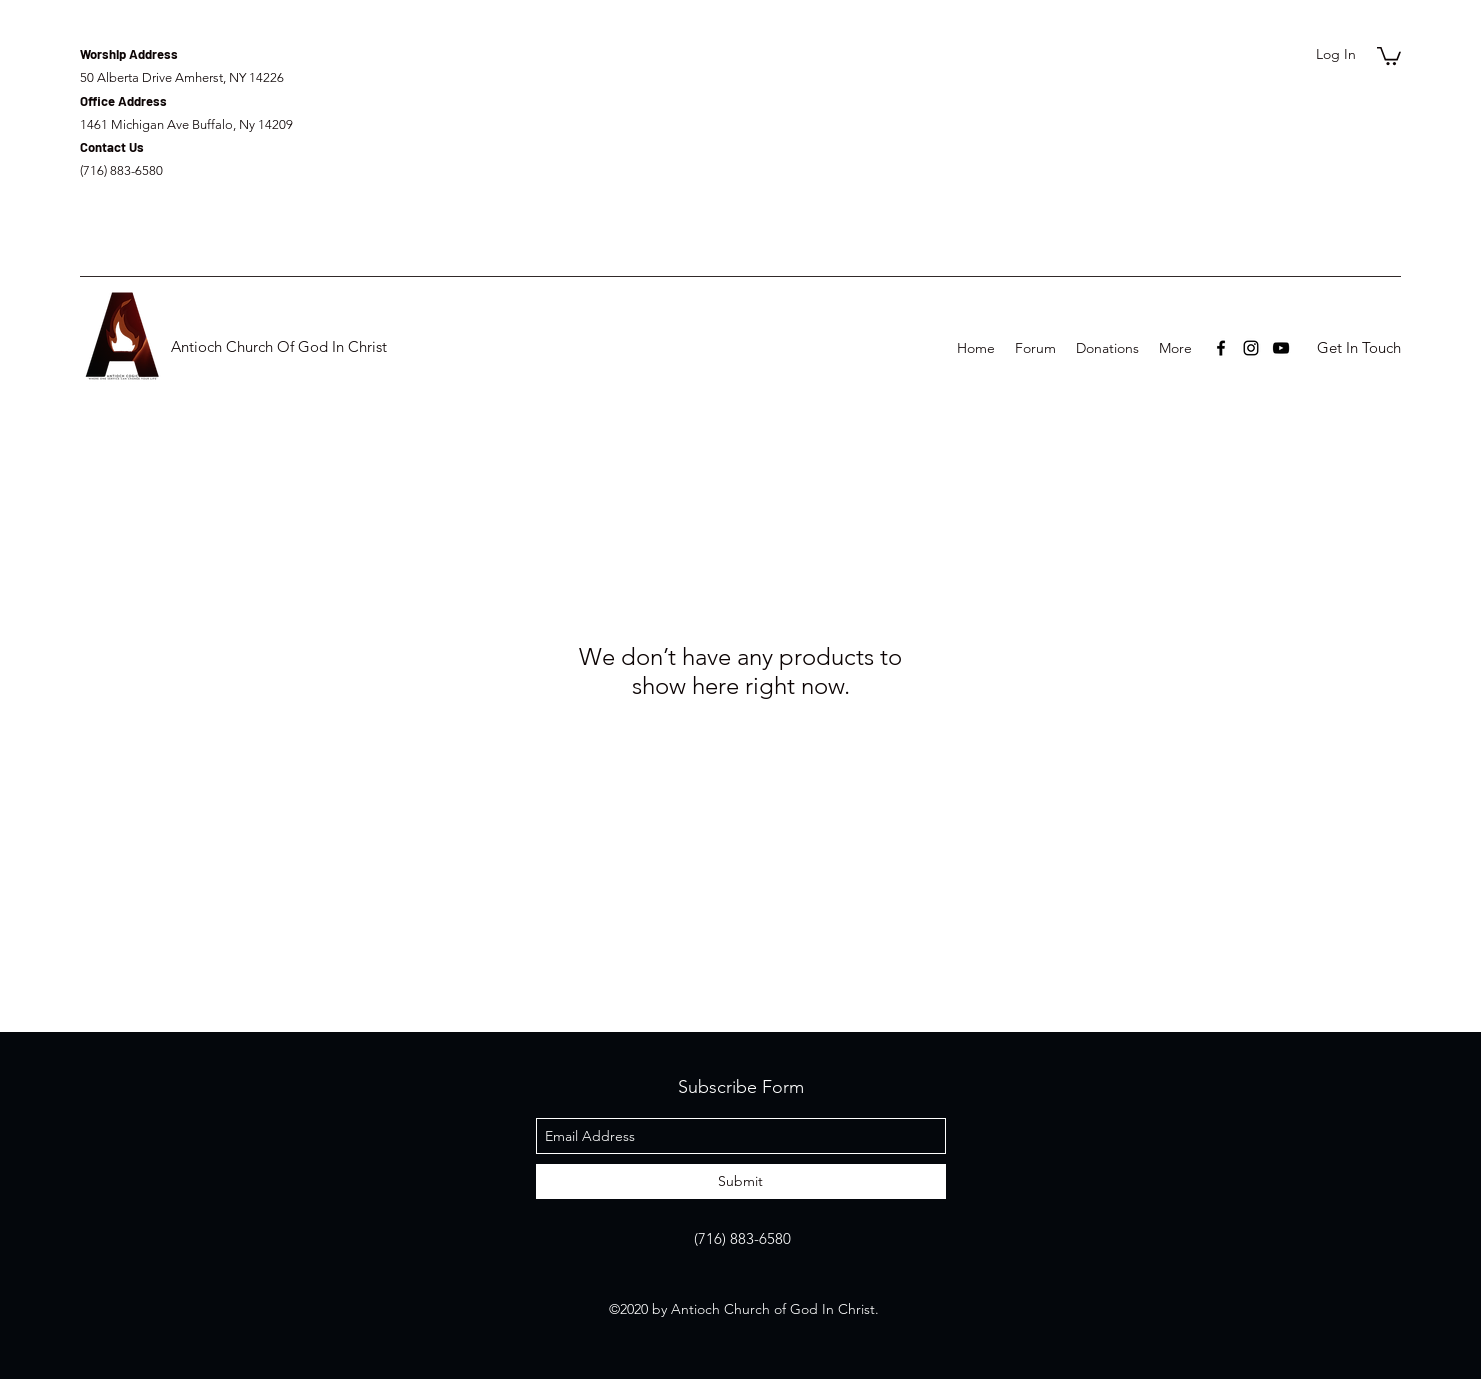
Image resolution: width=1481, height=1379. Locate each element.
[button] (1389, 55)
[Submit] (741, 1181)
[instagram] (1251, 348)
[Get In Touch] (1358, 348)
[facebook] (1221, 348)
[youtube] (1281, 348)
